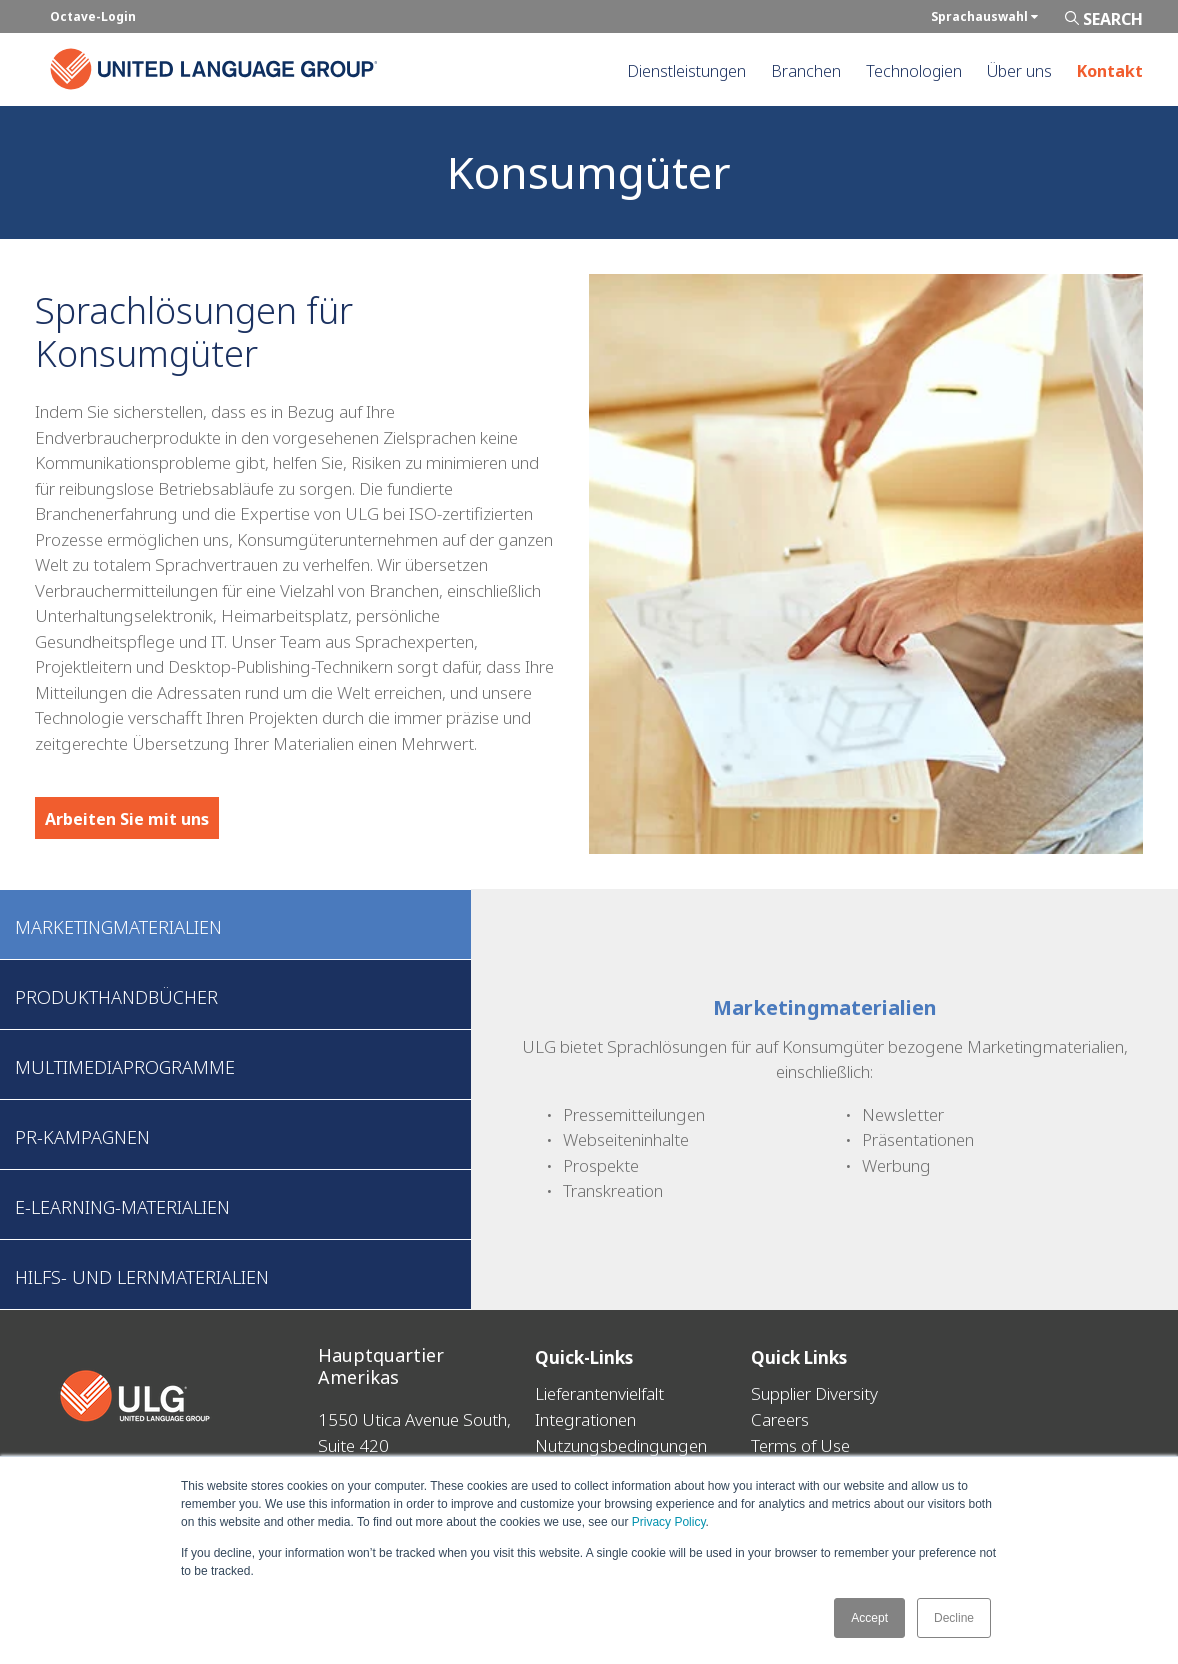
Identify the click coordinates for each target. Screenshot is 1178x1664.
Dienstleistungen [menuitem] (686, 71)
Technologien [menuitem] (914, 71)
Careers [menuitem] (780, 1418)
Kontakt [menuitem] (1110, 71)
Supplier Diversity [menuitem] (814, 1393)
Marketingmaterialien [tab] (118, 927)
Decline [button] (954, 1618)
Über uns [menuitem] (1019, 71)
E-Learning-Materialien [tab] (122, 1207)
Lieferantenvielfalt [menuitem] (599, 1393)
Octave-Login (93, 16)
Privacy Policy (669, 1523)
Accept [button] (869, 1618)
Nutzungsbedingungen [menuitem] (621, 1444)
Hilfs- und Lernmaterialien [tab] (142, 1277)
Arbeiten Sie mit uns (127, 819)
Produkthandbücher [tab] (116, 997)
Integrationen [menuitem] (585, 1418)
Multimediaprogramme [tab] (125, 1067)
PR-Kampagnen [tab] (82, 1137)
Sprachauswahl (984, 16)
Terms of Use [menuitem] (800, 1444)
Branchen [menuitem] (806, 71)
